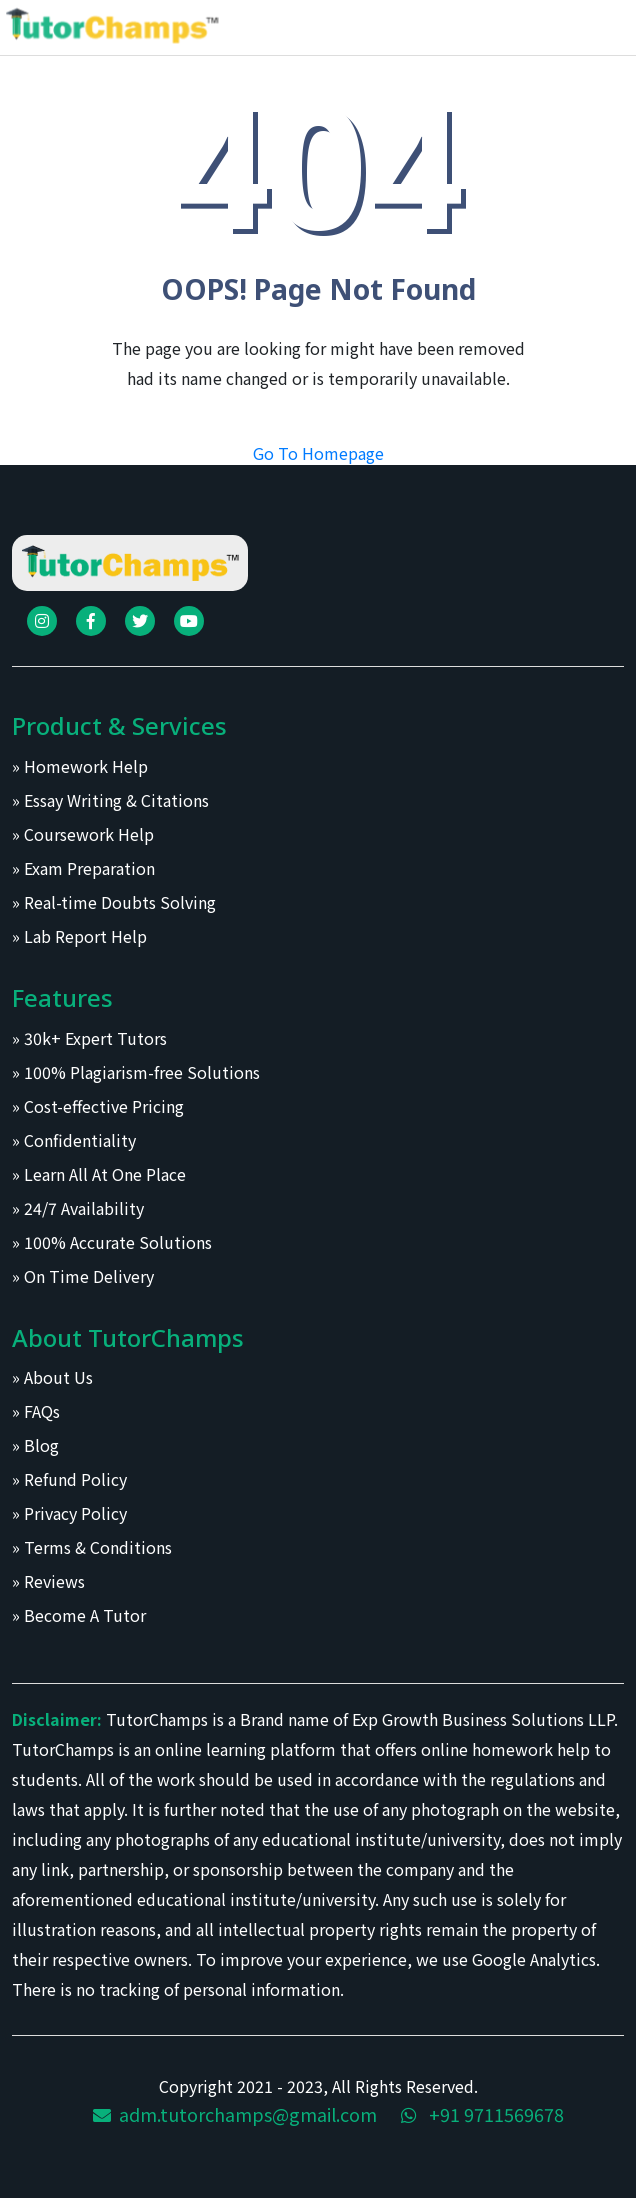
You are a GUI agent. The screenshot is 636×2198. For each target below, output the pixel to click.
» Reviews (48, 1581)
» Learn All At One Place (99, 1174)
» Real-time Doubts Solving (114, 902)
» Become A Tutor (79, 1615)
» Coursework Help (83, 834)
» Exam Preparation (83, 868)
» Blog (35, 1445)
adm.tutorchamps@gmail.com (235, 2114)
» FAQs (36, 1411)
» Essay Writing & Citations (110, 800)
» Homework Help (80, 766)
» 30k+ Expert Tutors (89, 1038)
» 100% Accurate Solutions (112, 1242)
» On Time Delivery (83, 1276)
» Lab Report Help (79, 936)
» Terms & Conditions (92, 1547)
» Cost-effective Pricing (98, 1106)
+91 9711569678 (482, 2114)
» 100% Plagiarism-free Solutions (136, 1072)
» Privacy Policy (69, 1513)
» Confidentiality (74, 1140)
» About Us (52, 1377)
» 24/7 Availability (78, 1208)
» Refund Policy (69, 1479)
